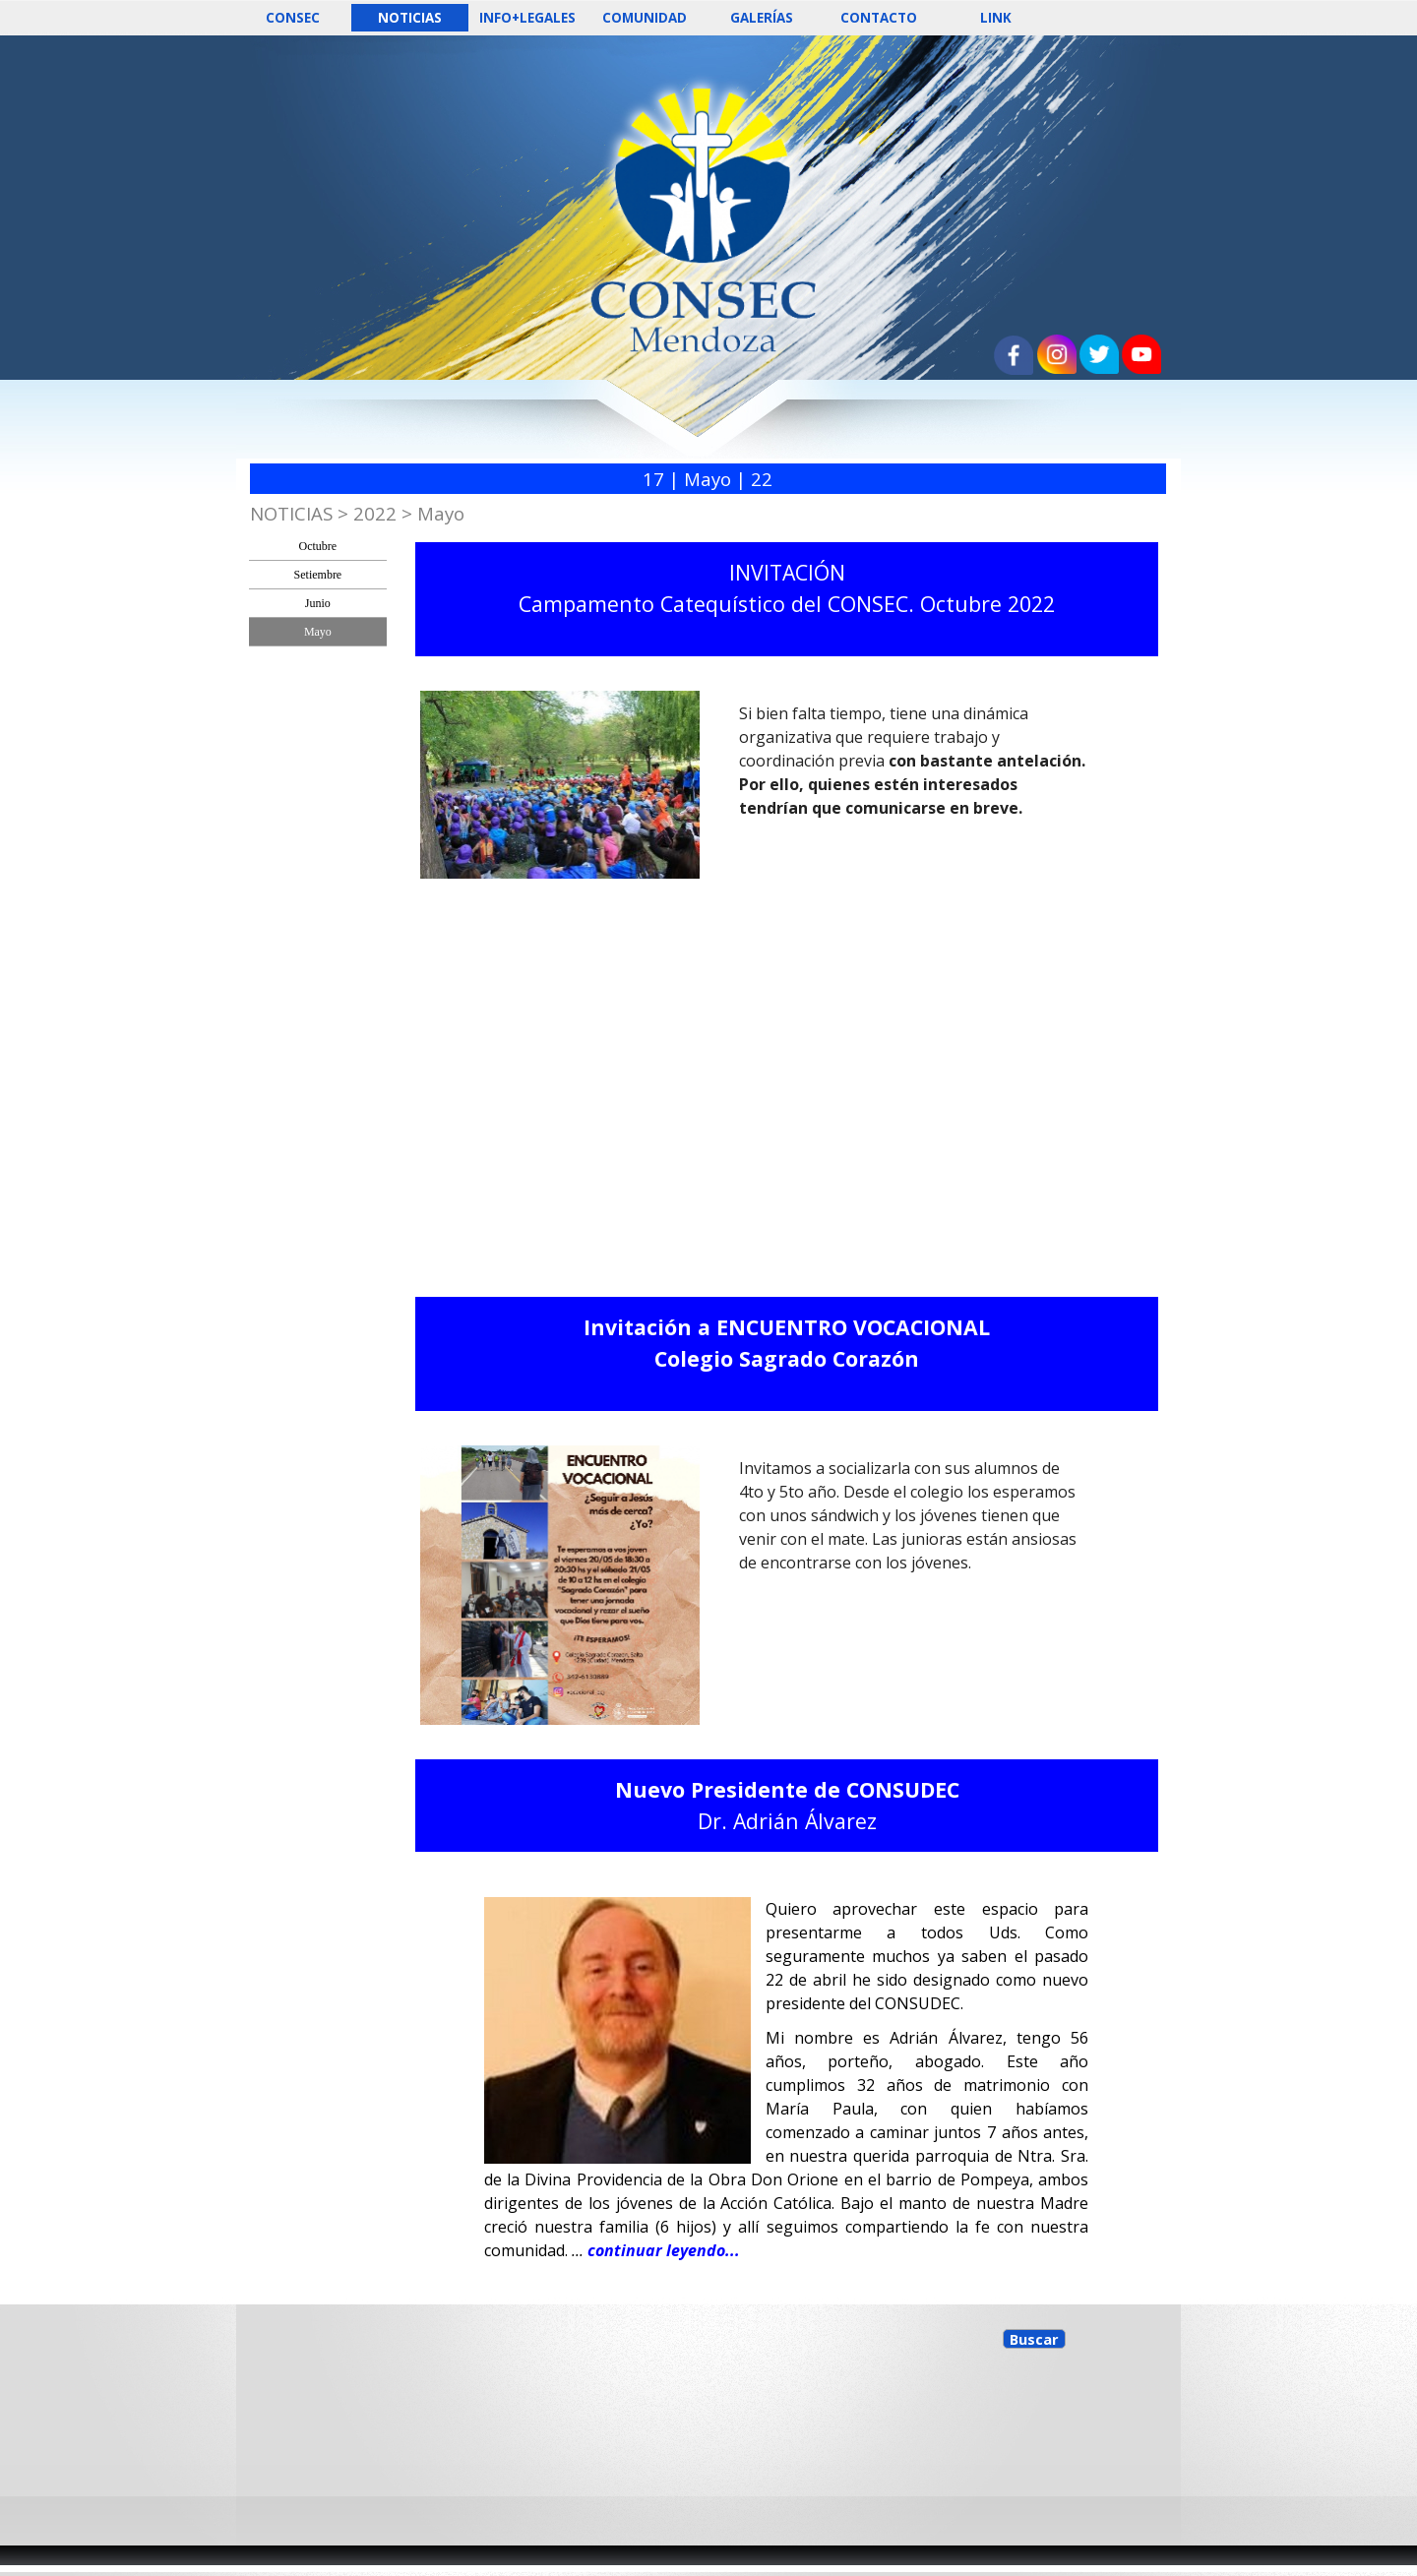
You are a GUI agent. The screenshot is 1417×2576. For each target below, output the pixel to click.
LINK (996, 18)
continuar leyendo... (663, 2250)
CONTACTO (878, 18)
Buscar (1034, 2339)
